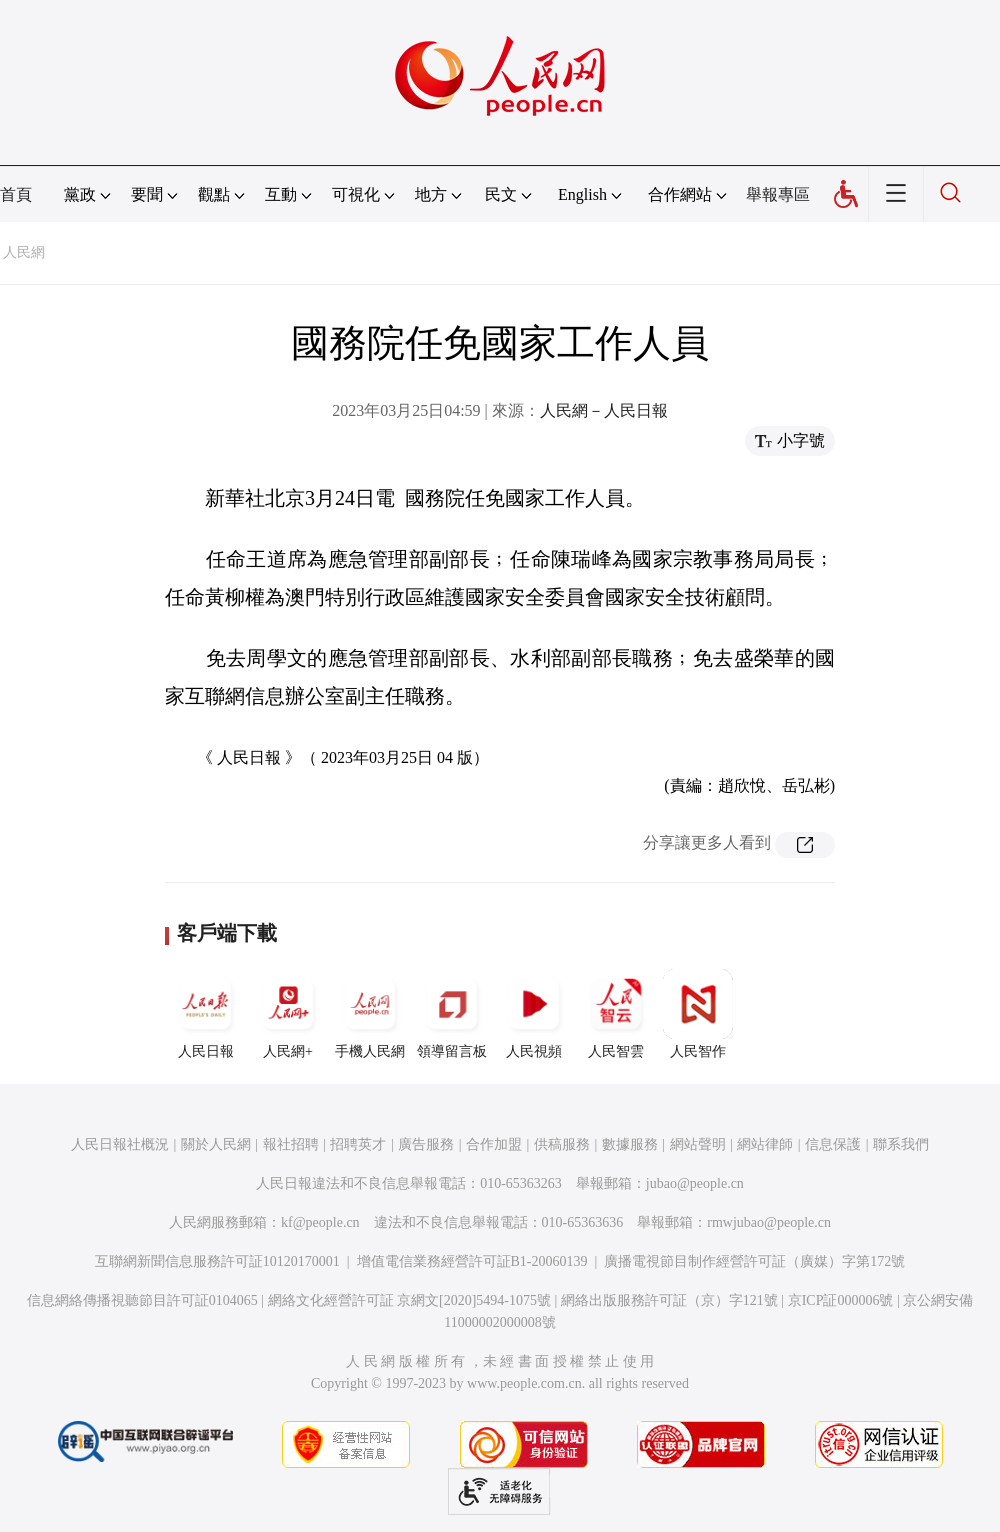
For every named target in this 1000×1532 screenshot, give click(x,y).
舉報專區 (778, 194)
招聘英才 (358, 1144)
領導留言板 (452, 1014)
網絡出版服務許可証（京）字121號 (669, 1300)
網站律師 (765, 1144)
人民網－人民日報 (604, 410)
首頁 (16, 194)
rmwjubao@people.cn (769, 1222)
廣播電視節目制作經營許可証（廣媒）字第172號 (754, 1261)
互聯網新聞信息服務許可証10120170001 (217, 1261)
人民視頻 (534, 1014)
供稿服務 (562, 1144)
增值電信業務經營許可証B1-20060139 (472, 1261)
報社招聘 (291, 1144)
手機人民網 (370, 1014)
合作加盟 (494, 1144)
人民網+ (288, 1014)
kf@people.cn (320, 1222)
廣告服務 (426, 1144)
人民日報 (206, 1014)
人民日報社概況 (120, 1144)
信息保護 (833, 1144)
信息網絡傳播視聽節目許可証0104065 (142, 1300)
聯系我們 (901, 1144)
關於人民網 (216, 1144)
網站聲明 (698, 1144)
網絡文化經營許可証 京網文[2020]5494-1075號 (410, 1300)
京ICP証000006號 (841, 1300)
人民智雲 (616, 1014)
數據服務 (630, 1144)
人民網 (24, 252)
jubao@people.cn (695, 1183)
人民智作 (698, 1014)
